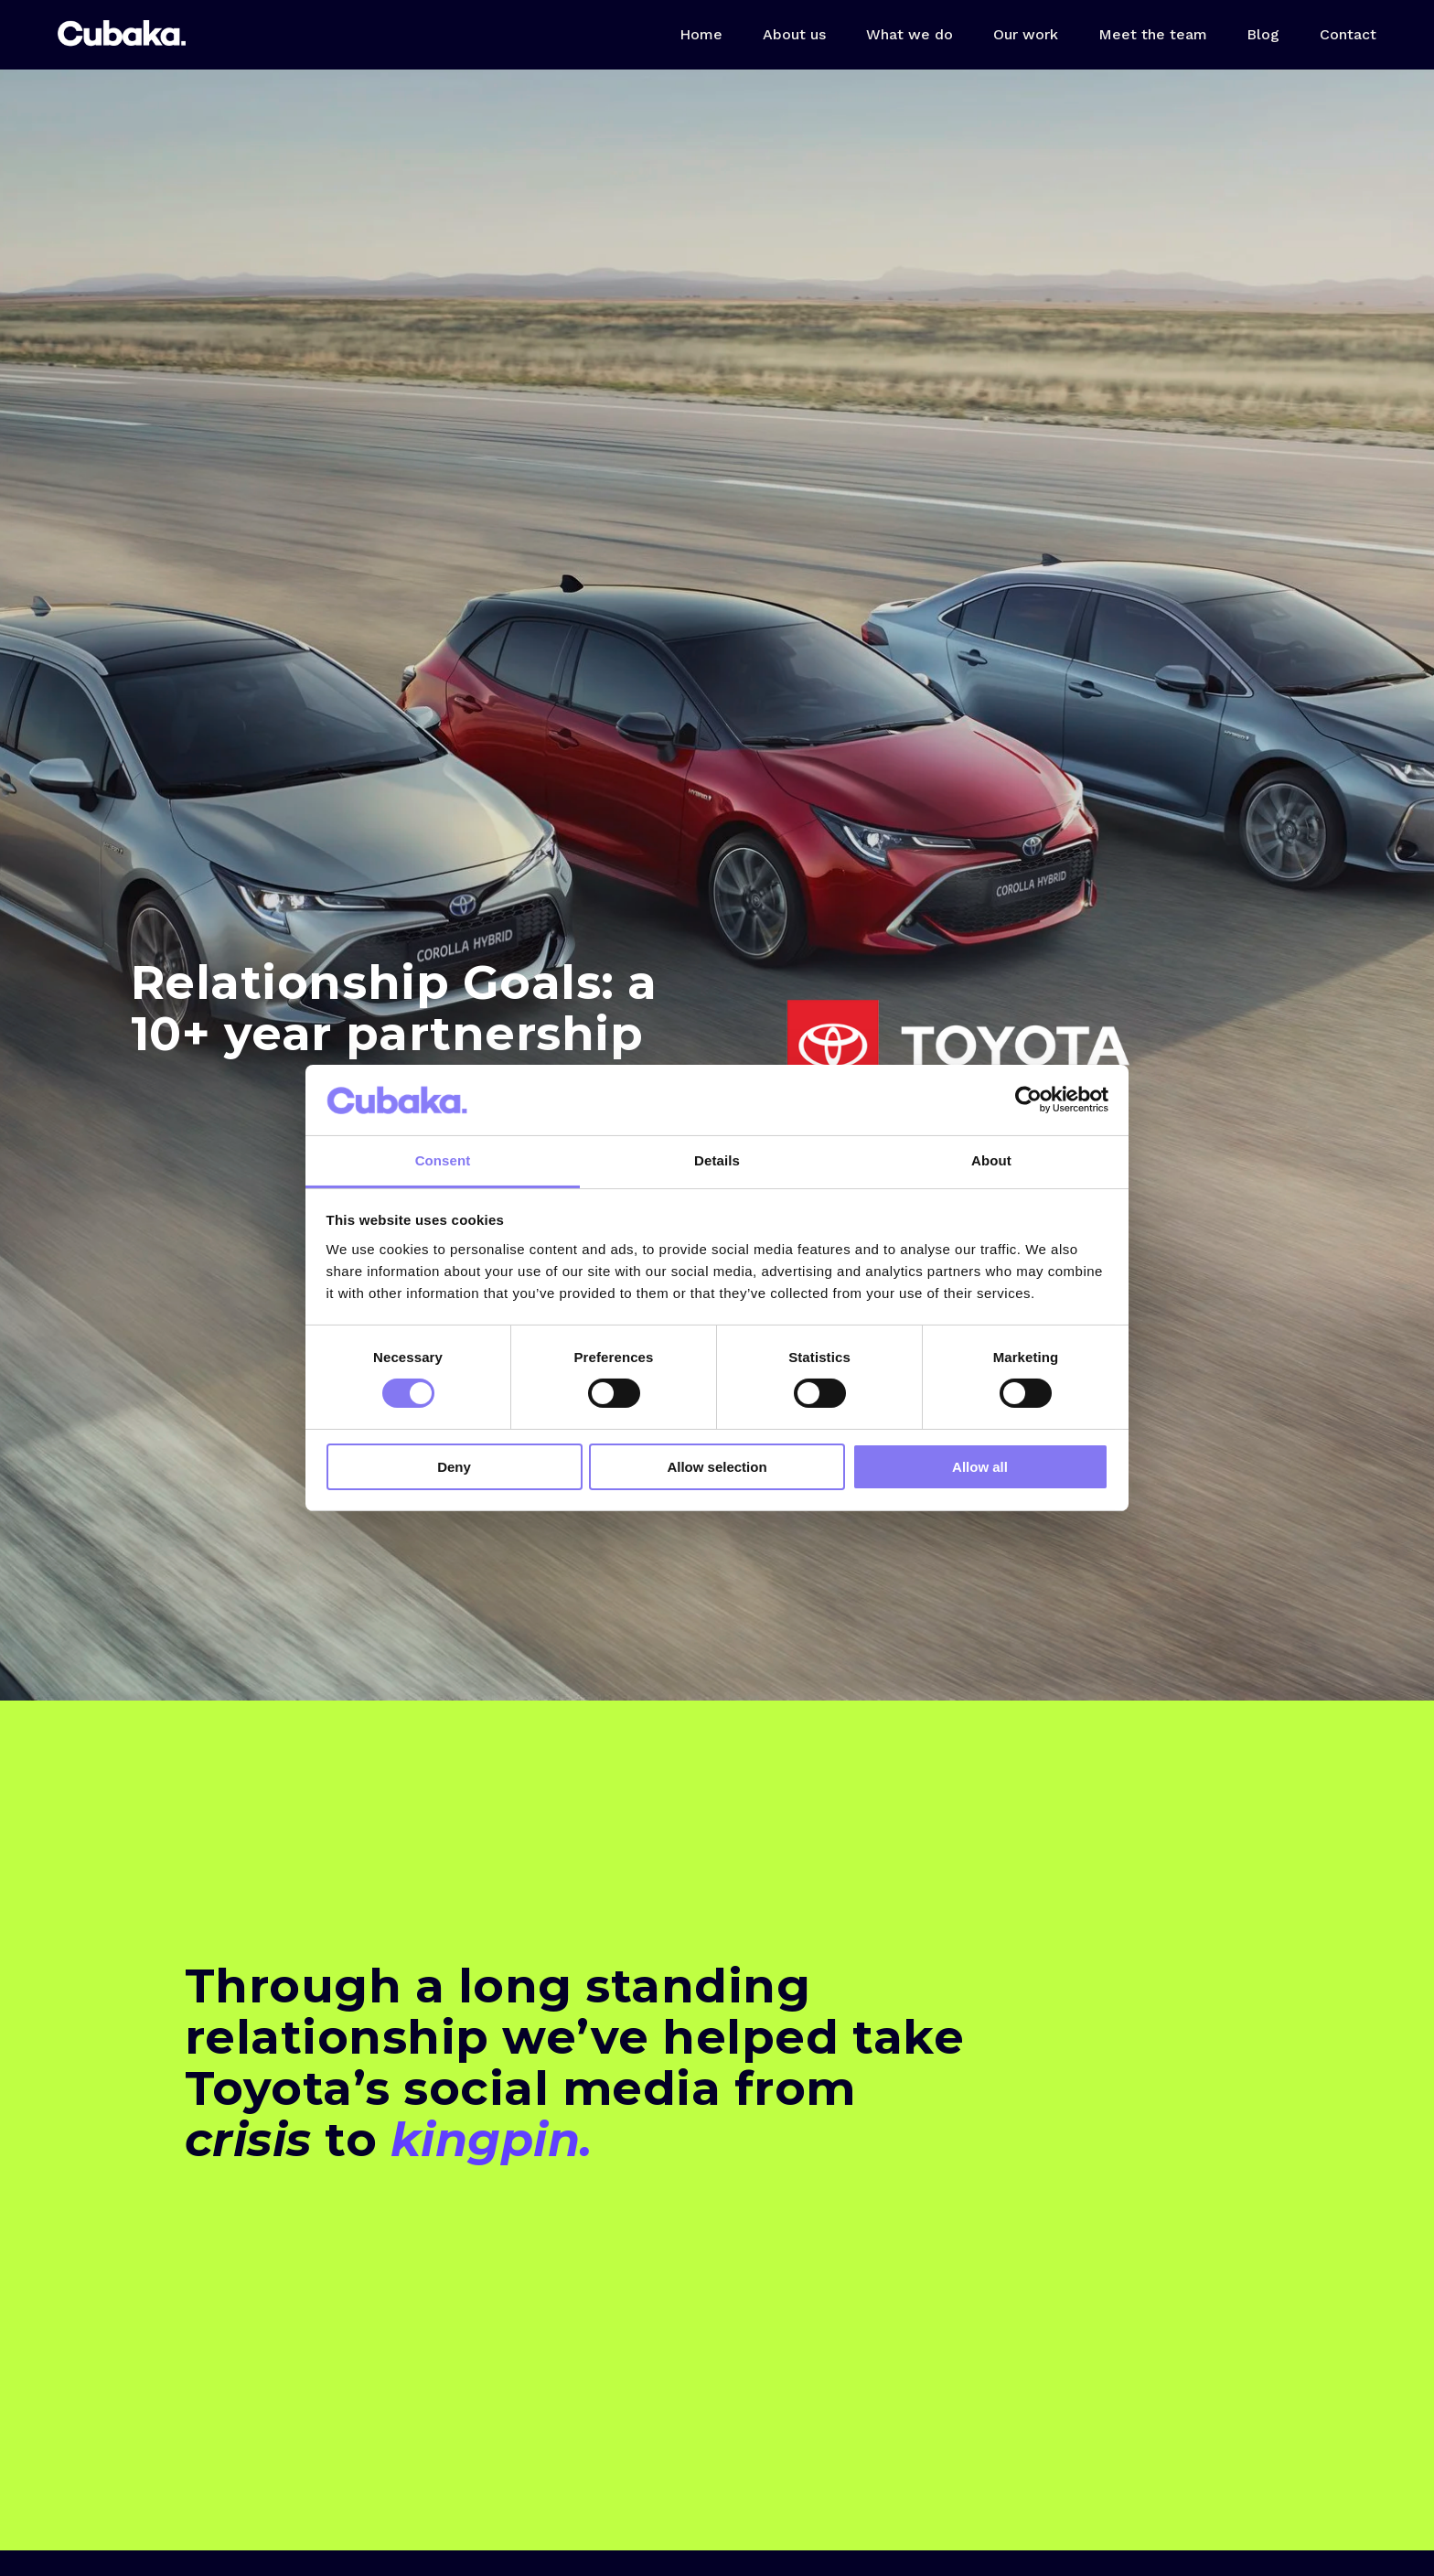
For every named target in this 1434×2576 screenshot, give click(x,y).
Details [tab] (717, 1160)
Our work (1025, 34)
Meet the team (1152, 34)
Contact (1348, 34)
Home (701, 34)
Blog (1263, 34)
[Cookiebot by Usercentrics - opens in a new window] (1028, 1099)
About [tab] (991, 1160)
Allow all (980, 1467)
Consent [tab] (443, 1160)
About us (794, 34)
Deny (454, 1467)
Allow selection (716, 1467)
